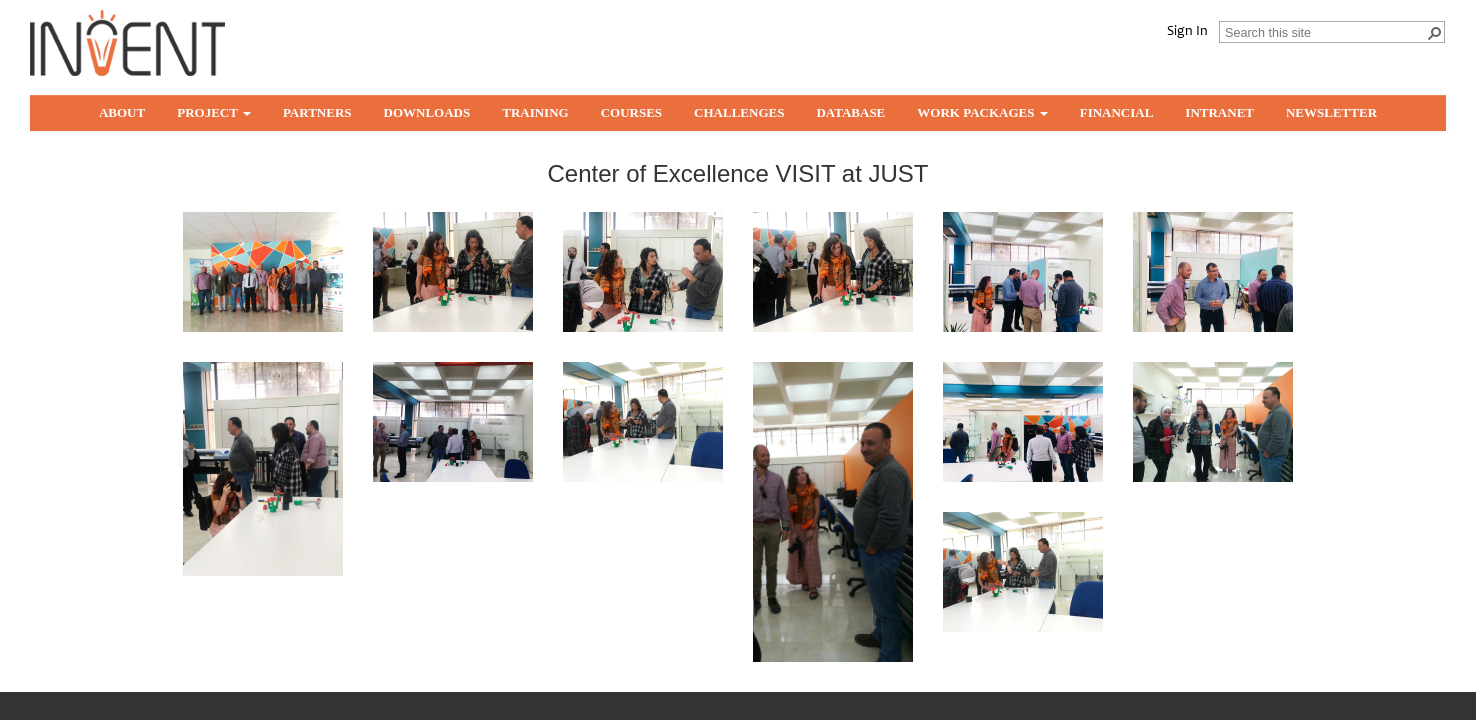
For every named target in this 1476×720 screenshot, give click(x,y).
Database (850, 112)
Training (535, 112)
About (122, 112)
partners (317, 112)
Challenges (739, 112)
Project (214, 112)
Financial (1117, 112)
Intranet (1219, 112)
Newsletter (1331, 112)
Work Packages (982, 112)
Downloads (427, 112)
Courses (631, 112)
